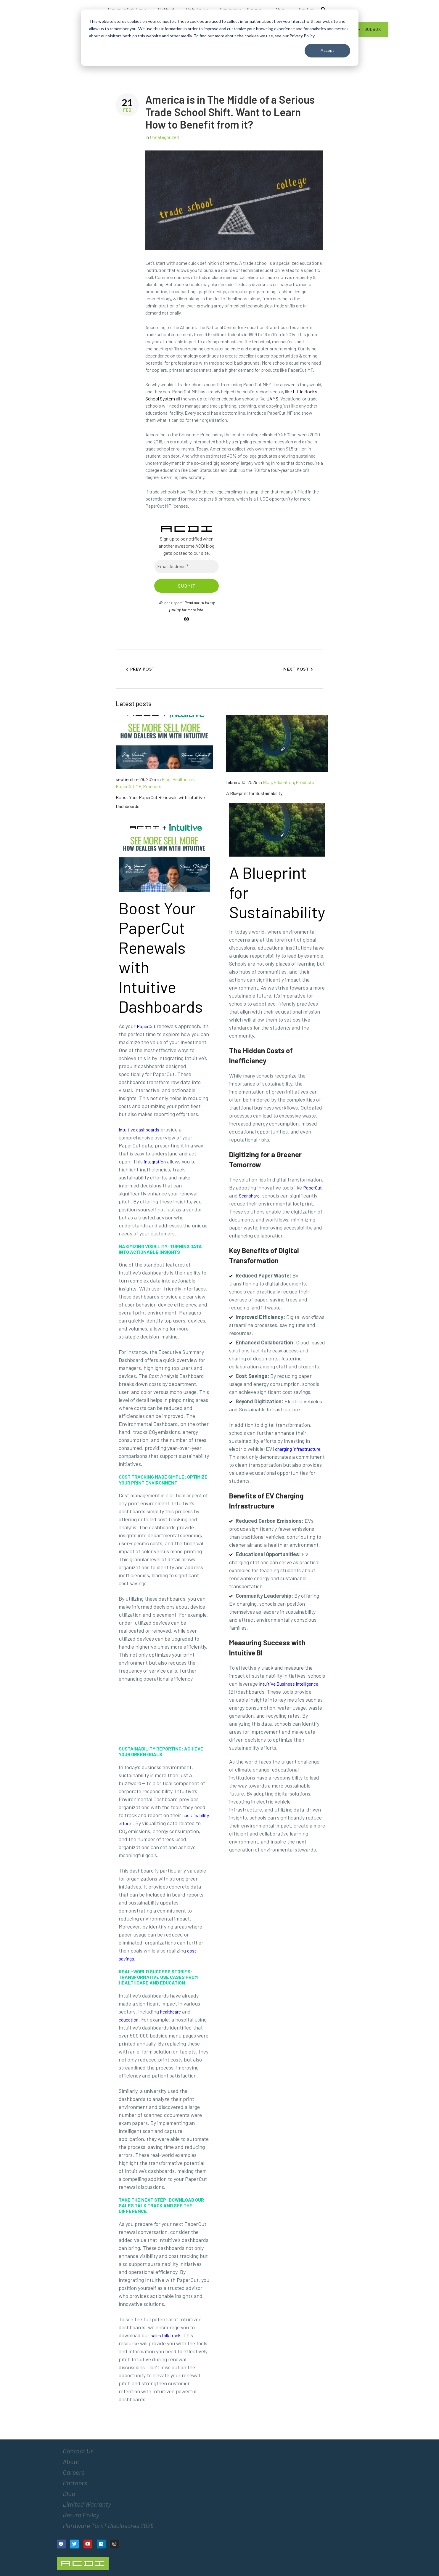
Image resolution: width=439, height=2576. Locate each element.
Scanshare (249, 1195)
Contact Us (78, 2451)
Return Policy (81, 2515)
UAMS (272, 398)
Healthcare (183, 779)
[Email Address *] (186, 566)
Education (284, 782)
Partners (75, 2483)
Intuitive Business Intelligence (288, 1684)
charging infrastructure (297, 1449)
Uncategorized (164, 137)
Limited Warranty (87, 2504)
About (71, 2461)
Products (152, 786)
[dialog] (219, 37)
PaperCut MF (128, 786)
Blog (166, 779)
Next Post (296, 668)
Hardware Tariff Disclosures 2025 (108, 2525)
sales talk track (166, 2335)
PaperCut (312, 1187)
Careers (73, 2472)
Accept (327, 50)
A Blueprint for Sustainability (254, 793)
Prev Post (142, 668)
